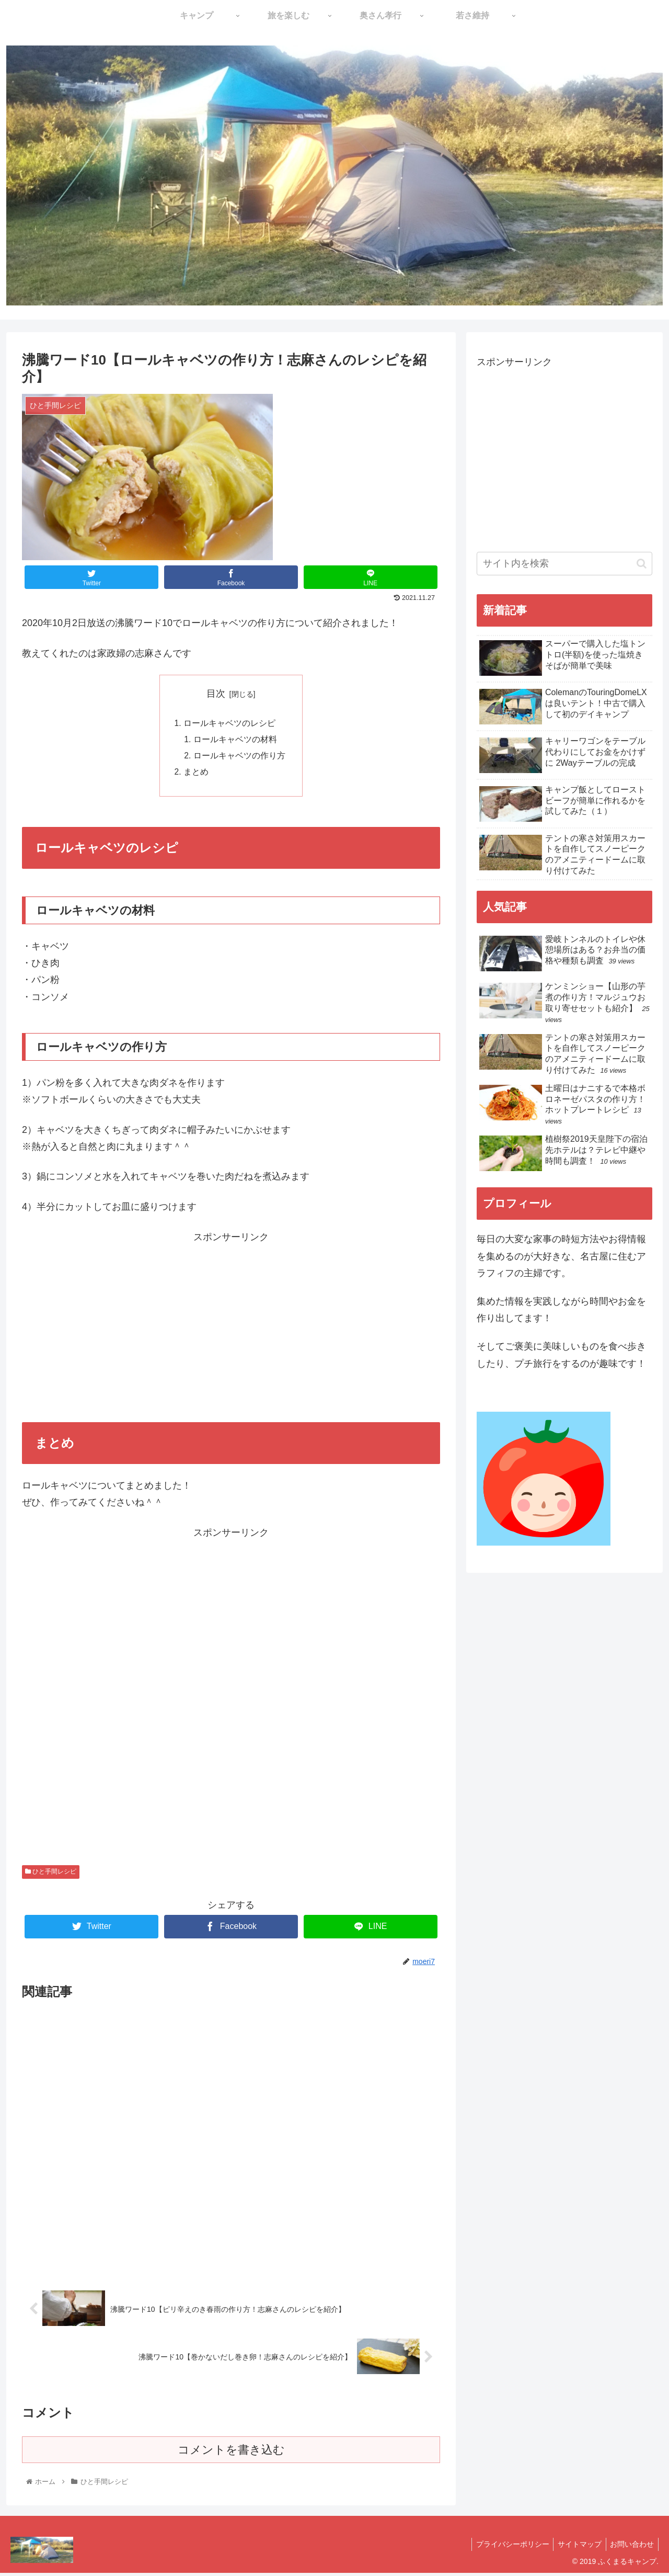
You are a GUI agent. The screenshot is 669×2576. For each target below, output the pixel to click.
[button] (641, 564)
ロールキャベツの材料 (235, 740)
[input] (564, 563)
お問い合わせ (631, 2548)
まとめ (196, 774)
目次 (215, 693)
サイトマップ (576, 2548)
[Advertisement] (231, 1322)
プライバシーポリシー (506, 2548)
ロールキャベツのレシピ (229, 724)
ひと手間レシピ (50, 1874)
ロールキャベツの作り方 (239, 757)
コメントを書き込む (231, 2453)
